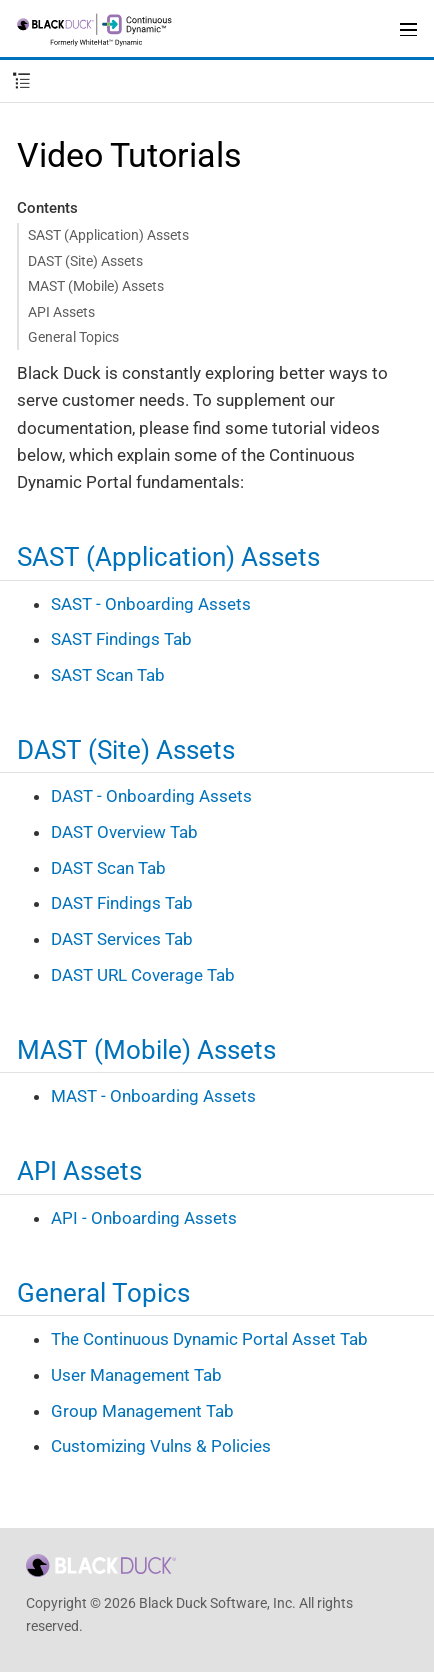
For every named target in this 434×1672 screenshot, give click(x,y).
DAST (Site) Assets (85, 261)
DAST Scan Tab (108, 868)
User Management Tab (136, 1375)
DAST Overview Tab (124, 832)
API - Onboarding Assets (144, 1218)
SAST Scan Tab (108, 675)
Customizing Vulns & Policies (161, 1446)
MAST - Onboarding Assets (153, 1096)
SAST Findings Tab (121, 639)
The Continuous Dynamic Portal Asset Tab (209, 1339)
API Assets (61, 312)
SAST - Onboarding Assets (151, 604)
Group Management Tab (142, 1411)
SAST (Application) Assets (108, 235)
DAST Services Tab (122, 939)
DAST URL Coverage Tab (143, 975)
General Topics (73, 337)
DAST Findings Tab (122, 903)
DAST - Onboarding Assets (151, 796)
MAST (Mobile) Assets (96, 286)
